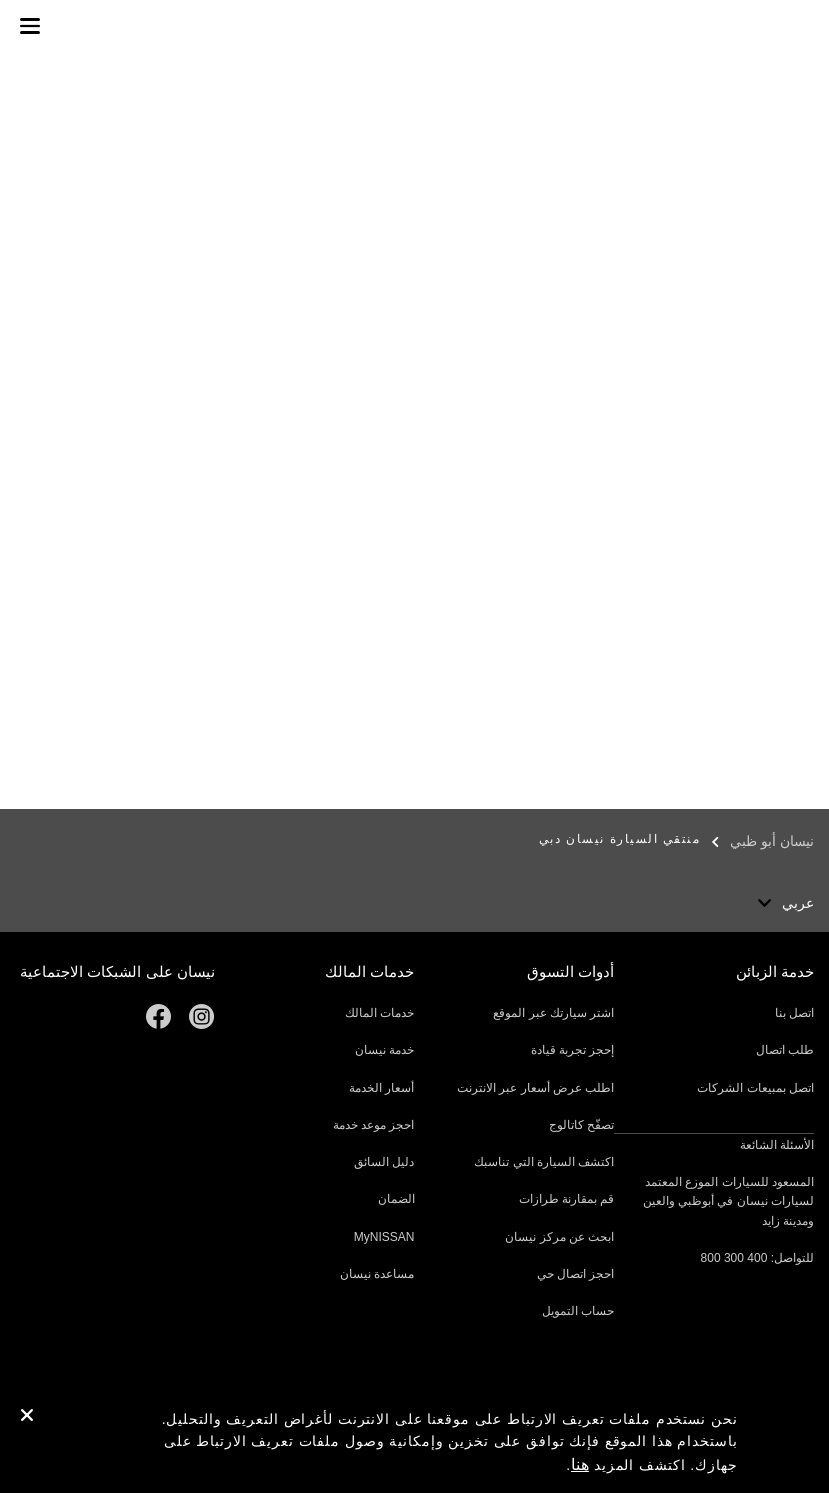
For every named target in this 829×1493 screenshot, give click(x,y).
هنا (580, 1464)
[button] (30, 26)
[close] (27, 1418)
